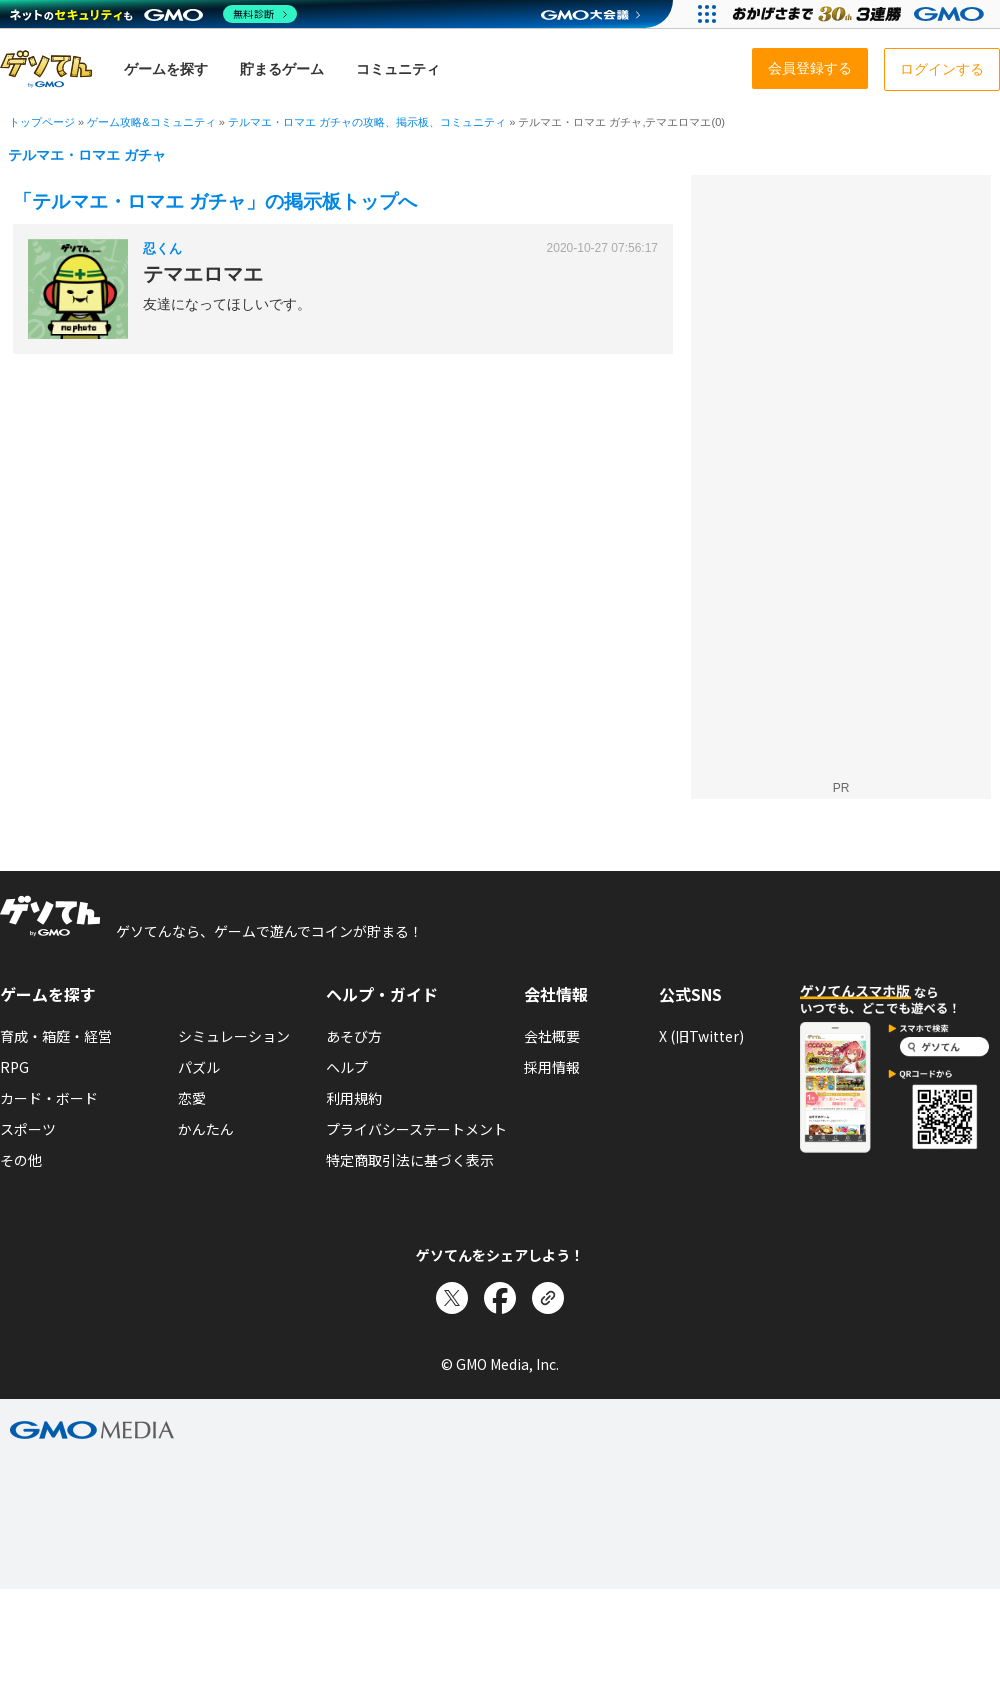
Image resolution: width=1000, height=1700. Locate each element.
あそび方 (354, 1036)
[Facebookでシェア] (500, 1298)
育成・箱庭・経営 (56, 1036)
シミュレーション (234, 1036)
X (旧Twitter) (701, 1036)
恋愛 (192, 1098)
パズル (199, 1067)
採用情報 (552, 1067)
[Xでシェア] (452, 1298)
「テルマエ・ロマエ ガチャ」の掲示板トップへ (215, 201)
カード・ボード (49, 1098)
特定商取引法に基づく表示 (410, 1160)
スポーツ (28, 1129)
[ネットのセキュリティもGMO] (153, 14)
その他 (21, 1160)
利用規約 (354, 1098)
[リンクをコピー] (548, 1298)
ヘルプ (347, 1067)
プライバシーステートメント (416, 1129)
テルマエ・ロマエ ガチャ (87, 155)
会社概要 (552, 1036)
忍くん (162, 248)
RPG (14, 1067)
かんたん (206, 1129)
